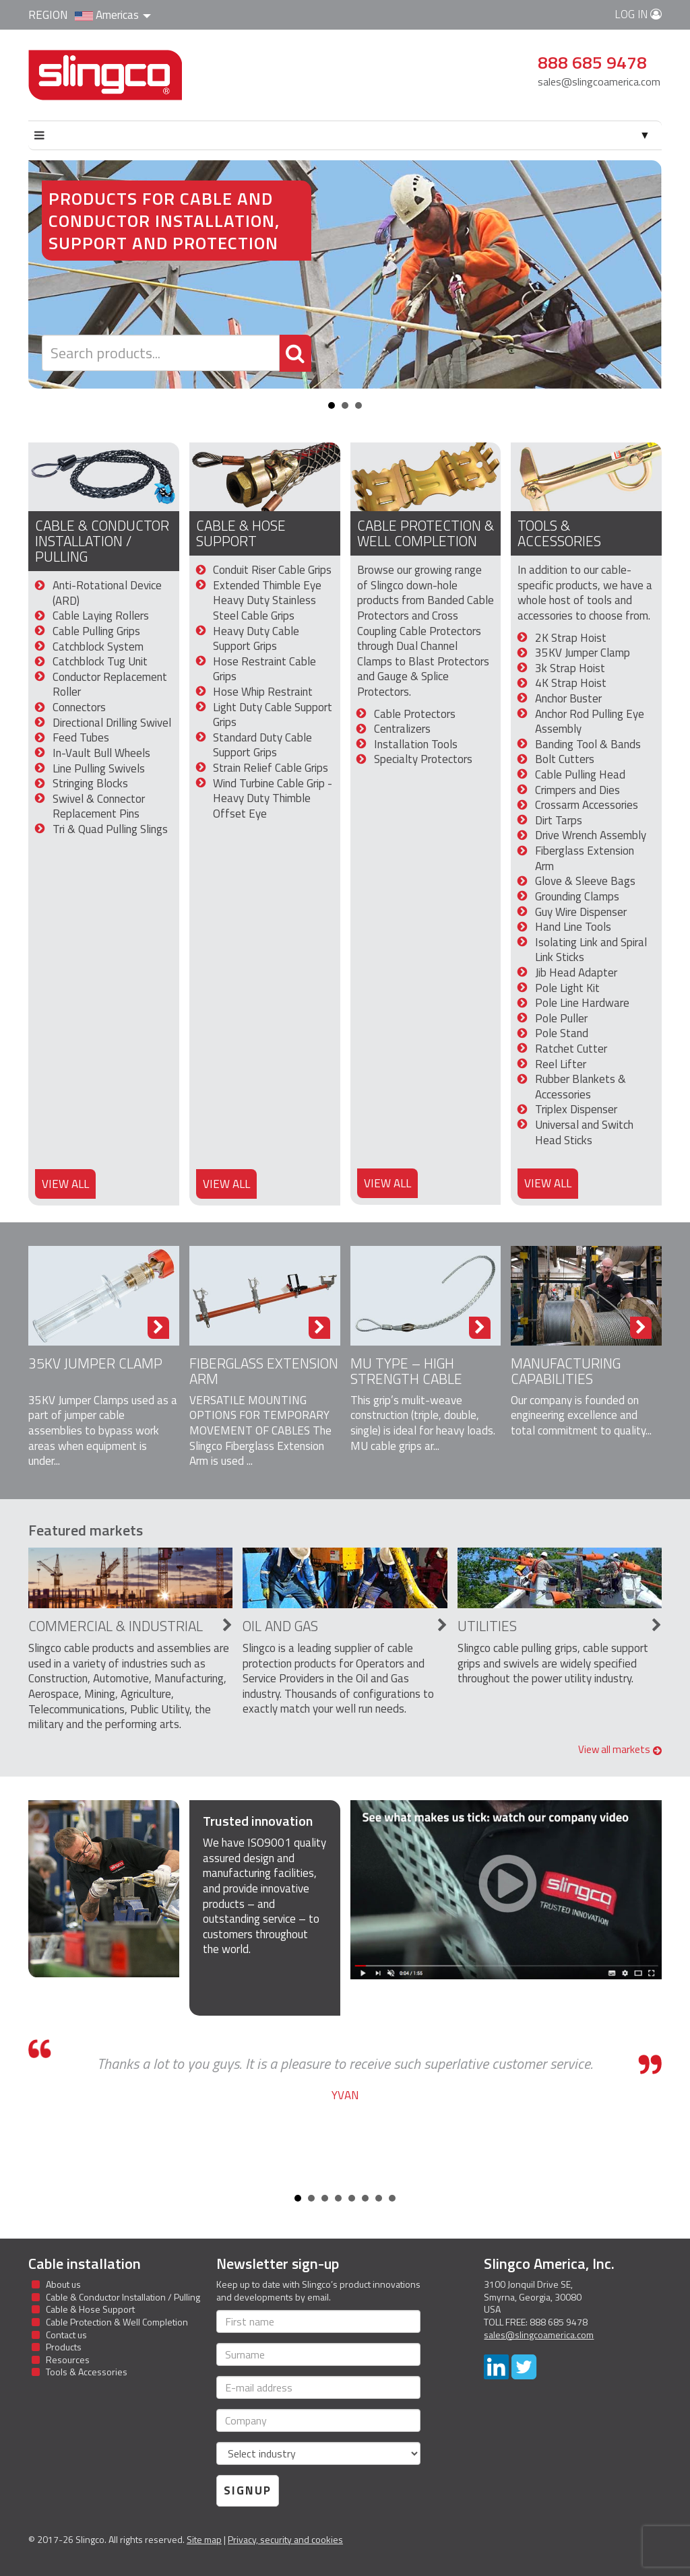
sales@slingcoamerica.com (599, 81)
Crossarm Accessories (586, 805)
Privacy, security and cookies (285, 2539)
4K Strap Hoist (570, 683)
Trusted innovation (258, 1820)
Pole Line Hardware (582, 1003)
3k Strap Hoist (570, 668)
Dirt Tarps (558, 820)
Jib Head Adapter (576, 972)
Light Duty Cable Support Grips (272, 714)
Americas (113, 15)
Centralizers (402, 728)
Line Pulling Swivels (99, 768)
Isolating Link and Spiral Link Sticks (591, 949)
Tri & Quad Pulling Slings (110, 829)
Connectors (79, 707)
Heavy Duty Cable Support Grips (256, 638)
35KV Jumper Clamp (582, 652)
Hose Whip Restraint (263, 691)
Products (64, 2347)
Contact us (66, 2334)
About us (63, 2284)
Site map (204, 2539)
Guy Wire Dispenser (581, 912)
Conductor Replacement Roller (110, 684)
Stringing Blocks (90, 783)
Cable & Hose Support (241, 533)
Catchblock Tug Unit (100, 661)
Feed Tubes (81, 737)
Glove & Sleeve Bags (585, 881)
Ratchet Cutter (571, 1048)
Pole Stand (561, 1033)
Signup (248, 2490)
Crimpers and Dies (577, 790)
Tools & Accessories (559, 533)
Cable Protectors (415, 714)
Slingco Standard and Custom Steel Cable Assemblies (105, 75)
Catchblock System (98, 646)
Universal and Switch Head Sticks (584, 1132)
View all (65, 1184)
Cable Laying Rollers (101, 615)
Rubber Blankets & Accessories (580, 1086)
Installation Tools (416, 744)
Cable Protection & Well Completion (425, 533)
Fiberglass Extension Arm (584, 858)
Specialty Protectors (423, 759)
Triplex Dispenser (576, 1109)
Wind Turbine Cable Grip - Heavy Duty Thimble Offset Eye (272, 798)
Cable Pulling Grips (96, 631)
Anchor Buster (568, 698)
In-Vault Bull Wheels (101, 753)
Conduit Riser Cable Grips (272, 570)
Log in (638, 14)
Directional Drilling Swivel (112, 722)
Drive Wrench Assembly (590, 835)
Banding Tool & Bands (588, 744)
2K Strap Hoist (570, 638)
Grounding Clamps (577, 896)
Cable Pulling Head (580, 774)
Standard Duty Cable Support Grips (262, 745)
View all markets (620, 1749)
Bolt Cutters (564, 759)
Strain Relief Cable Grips (270, 768)
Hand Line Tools (573, 926)
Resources (68, 2359)
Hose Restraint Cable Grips (264, 669)
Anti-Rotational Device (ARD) (107, 592)
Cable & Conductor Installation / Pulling (102, 541)
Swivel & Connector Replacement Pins (99, 806)
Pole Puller (561, 1018)
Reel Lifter (560, 1064)
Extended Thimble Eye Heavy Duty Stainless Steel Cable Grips (267, 600)
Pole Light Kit (567, 988)
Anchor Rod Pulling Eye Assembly (589, 721)
